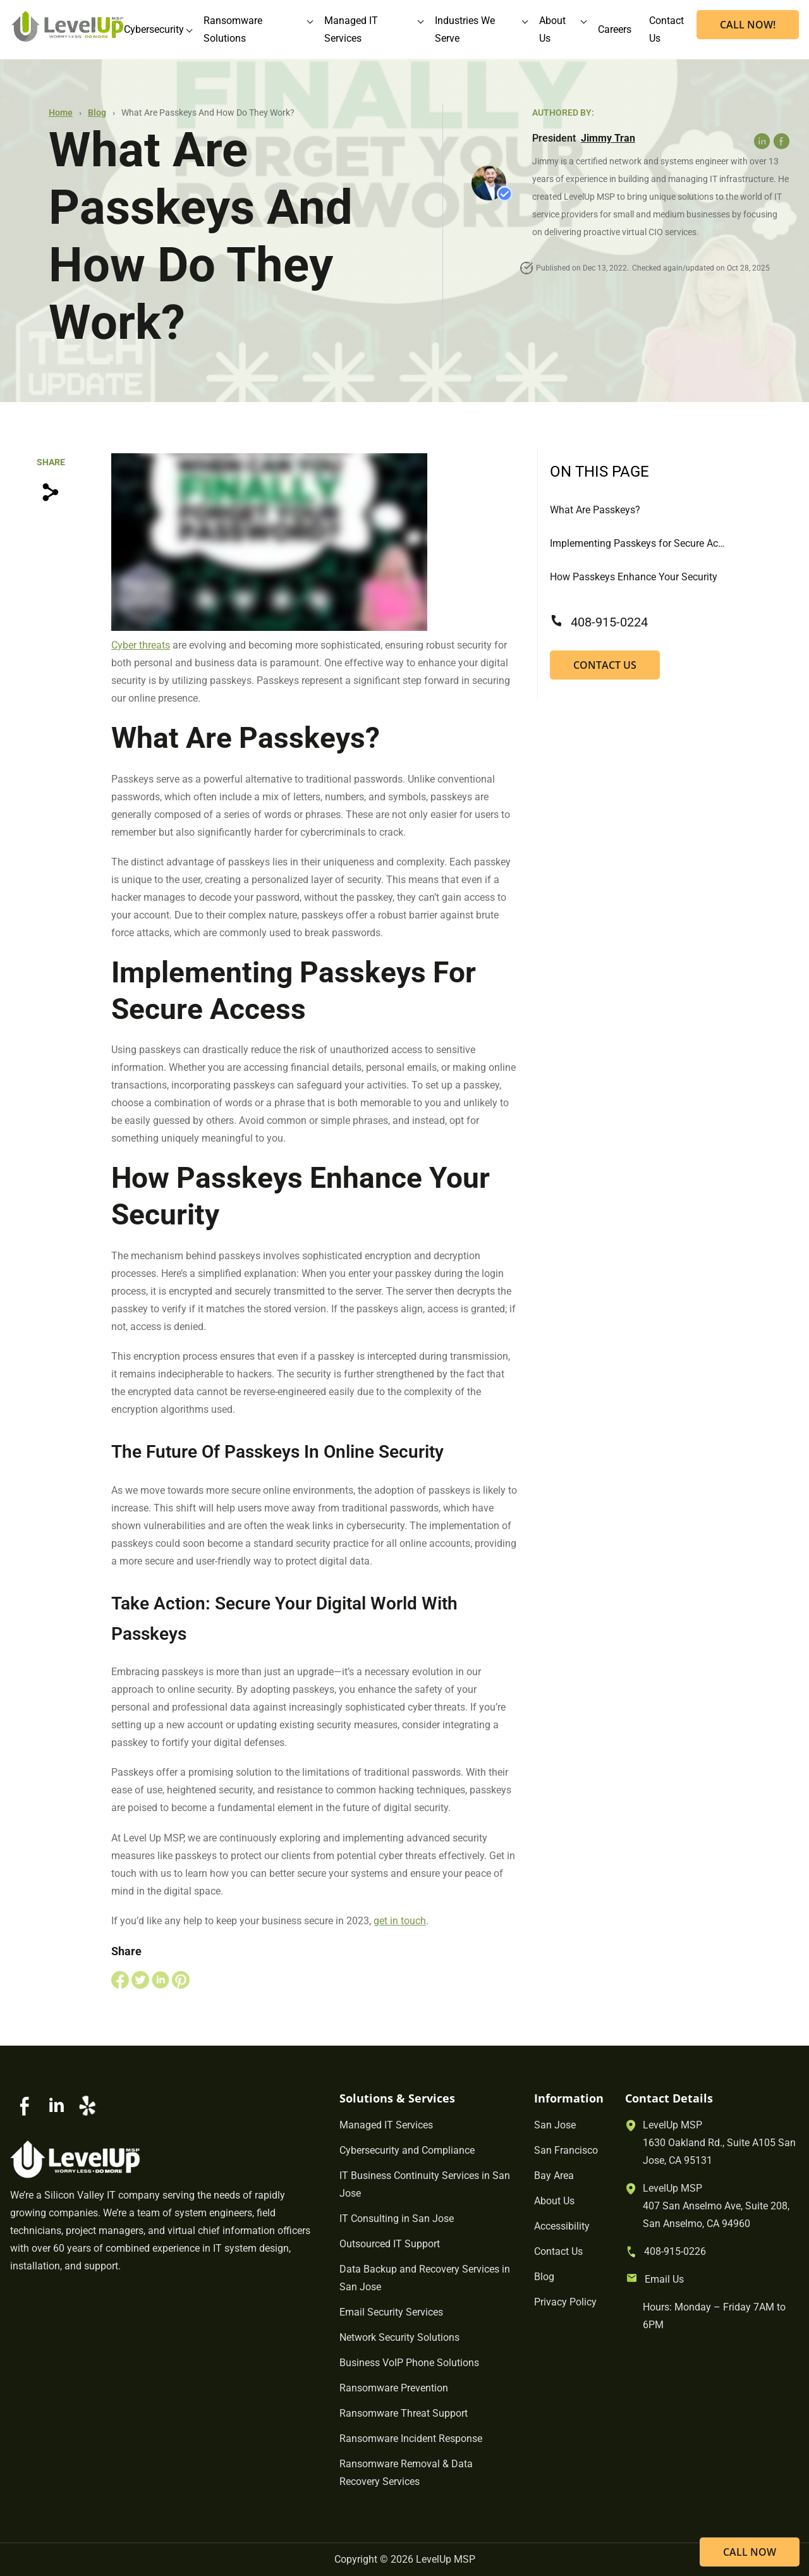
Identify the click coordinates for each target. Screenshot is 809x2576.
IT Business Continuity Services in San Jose (424, 2184)
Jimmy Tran (608, 138)
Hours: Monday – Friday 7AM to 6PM (714, 2316)
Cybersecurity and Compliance (407, 2150)
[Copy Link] (51, 492)
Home (61, 112)
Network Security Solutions (399, 2337)
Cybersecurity (154, 29)
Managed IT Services (386, 2125)
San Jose (555, 2125)
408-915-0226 (675, 2251)
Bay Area (554, 2176)
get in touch (400, 1921)
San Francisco (566, 2150)
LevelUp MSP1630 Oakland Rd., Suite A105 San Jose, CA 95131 (719, 2142)
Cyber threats (140, 645)
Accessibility (562, 2226)
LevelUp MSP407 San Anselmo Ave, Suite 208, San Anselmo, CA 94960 (716, 2206)
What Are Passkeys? (595, 510)
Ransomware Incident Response (410, 2439)
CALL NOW (749, 2552)
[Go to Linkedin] (56, 2105)
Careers (614, 29)
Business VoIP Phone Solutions (409, 2363)
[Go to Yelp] (87, 2105)
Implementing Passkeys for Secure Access (638, 543)
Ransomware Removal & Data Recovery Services (406, 2472)
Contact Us (604, 665)
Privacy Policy (565, 2302)
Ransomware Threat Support (403, 2413)
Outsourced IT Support (389, 2244)
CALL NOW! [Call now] (748, 25)
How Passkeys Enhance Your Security (633, 577)
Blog (97, 112)
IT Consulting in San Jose (396, 2219)
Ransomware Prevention (393, 2388)
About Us (554, 2201)
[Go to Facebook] (25, 2105)
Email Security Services (391, 2312)
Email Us (664, 2279)
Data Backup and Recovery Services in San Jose (424, 2278)
